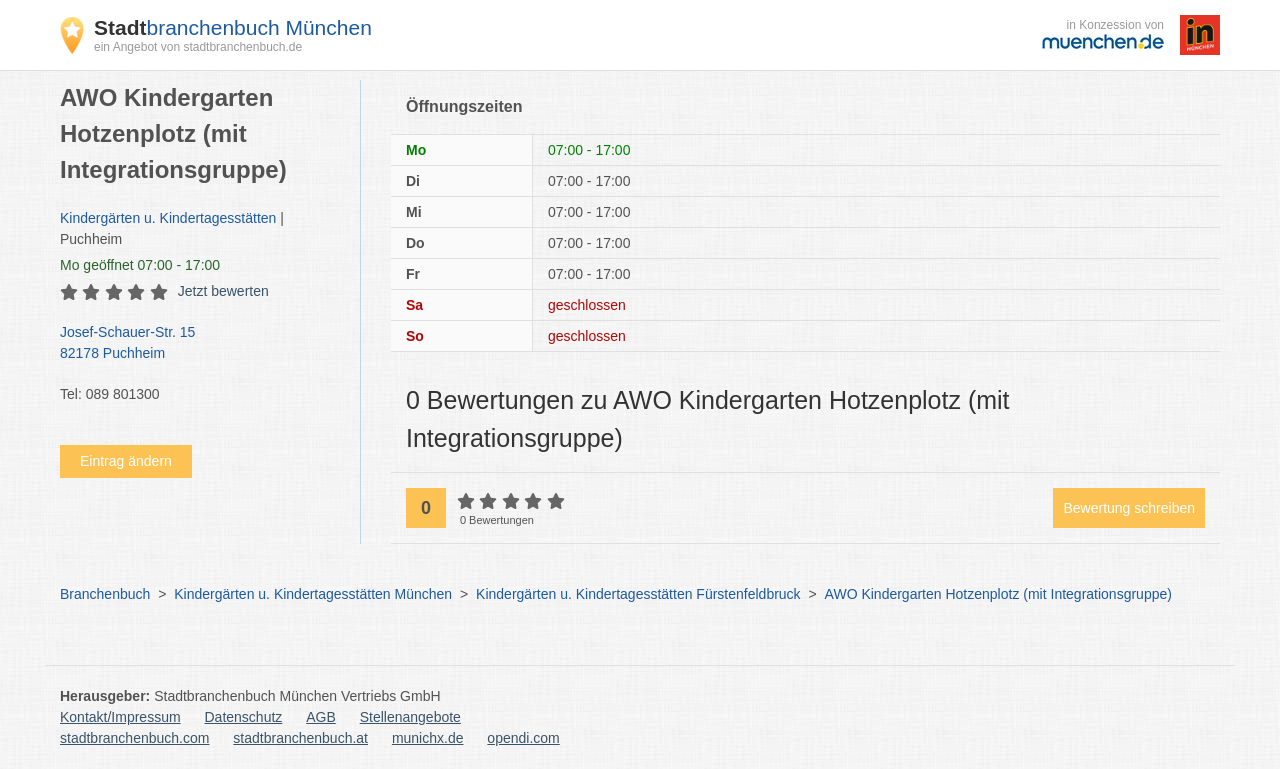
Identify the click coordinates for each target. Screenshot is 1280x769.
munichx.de (428, 738)
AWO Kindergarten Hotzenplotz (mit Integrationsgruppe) (998, 594)
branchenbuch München (233, 27)
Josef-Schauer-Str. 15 (200, 344)
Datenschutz (244, 717)
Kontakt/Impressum (120, 717)
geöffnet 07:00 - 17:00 (140, 265)
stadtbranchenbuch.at (300, 738)
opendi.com (523, 738)
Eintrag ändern (126, 461)
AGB (321, 717)
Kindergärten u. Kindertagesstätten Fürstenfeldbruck (638, 594)
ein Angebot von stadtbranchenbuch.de (198, 47)
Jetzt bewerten (223, 291)
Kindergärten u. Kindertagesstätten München (313, 594)
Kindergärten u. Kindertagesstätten (168, 218)
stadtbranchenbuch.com (134, 738)
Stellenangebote (410, 717)
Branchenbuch (105, 594)
